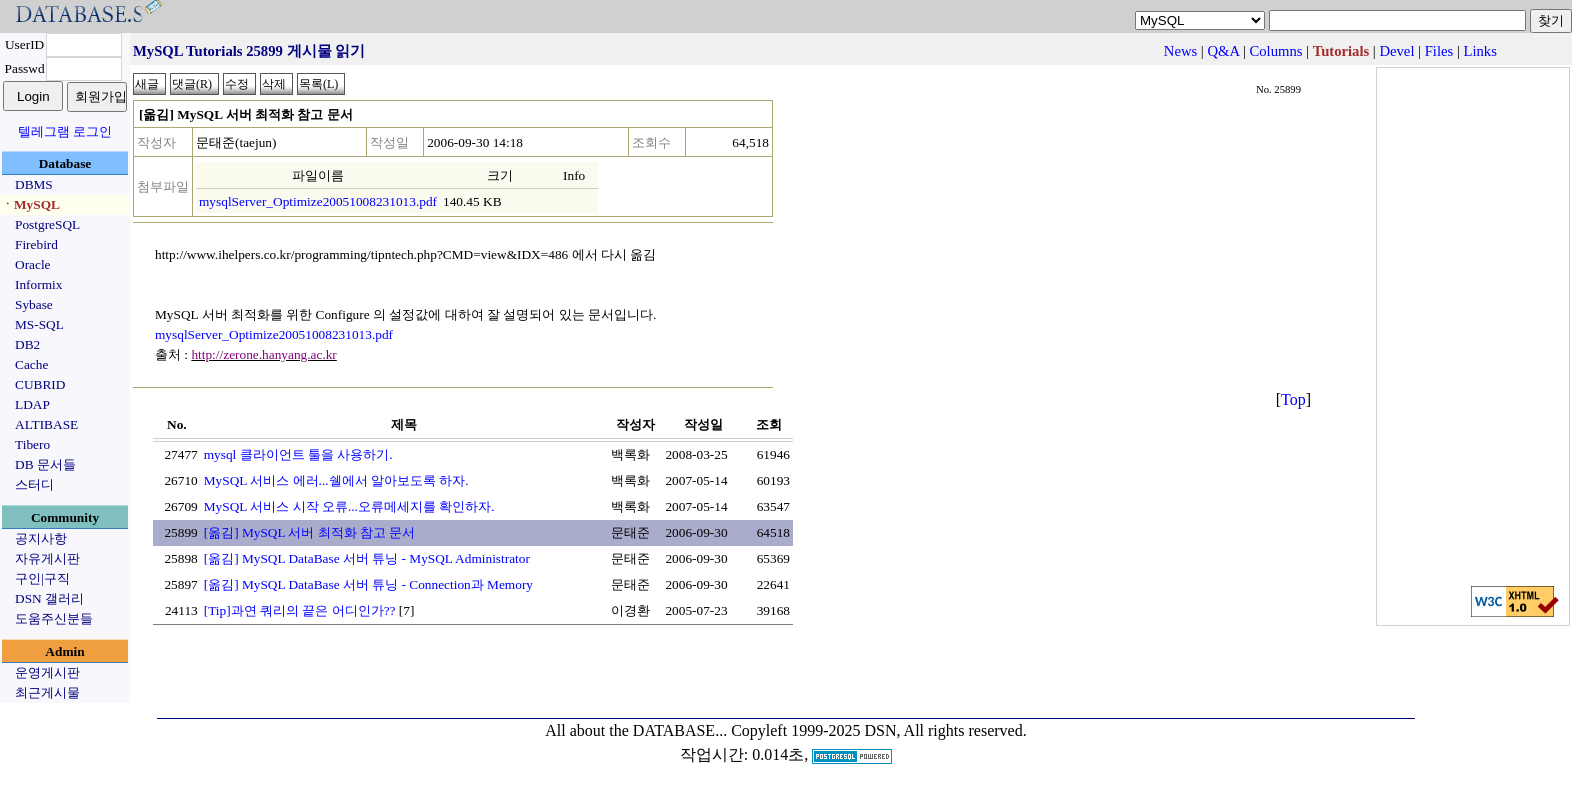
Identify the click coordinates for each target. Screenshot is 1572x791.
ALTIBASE (46, 424)
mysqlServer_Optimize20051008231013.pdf (318, 201)
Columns (1276, 51)
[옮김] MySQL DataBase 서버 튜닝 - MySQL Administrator (367, 558)
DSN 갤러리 (49, 598)
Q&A (1223, 51)
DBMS (34, 184)
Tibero (32, 444)
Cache (31, 364)
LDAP (32, 404)
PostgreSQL (47, 224)
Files (1439, 51)
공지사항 (41, 538)
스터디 (34, 484)
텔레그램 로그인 (65, 131)
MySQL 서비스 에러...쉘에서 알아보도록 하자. (336, 480)
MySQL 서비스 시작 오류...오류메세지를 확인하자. (349, 506)
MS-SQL (39, 324)
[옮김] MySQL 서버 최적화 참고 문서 (310, 532)
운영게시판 (47, 672)
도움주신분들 (54, 618)
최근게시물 (47, 692)
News (1180, 51)
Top (1293, 399)
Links (1480, 51)
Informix (38, 284)
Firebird (36, 244)
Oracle (33, 264)
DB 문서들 (45, 464)
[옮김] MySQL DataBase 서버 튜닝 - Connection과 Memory (368, 584)
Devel (1396, 51)
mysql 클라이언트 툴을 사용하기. (298, 454)
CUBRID (40, 384)
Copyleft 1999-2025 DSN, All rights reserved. (879, 730)
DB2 (27, 344)
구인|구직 (42, 578)
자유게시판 (47, 558)
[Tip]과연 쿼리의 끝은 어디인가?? (300, 610)
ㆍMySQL (30, 204)
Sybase (34, 304)
